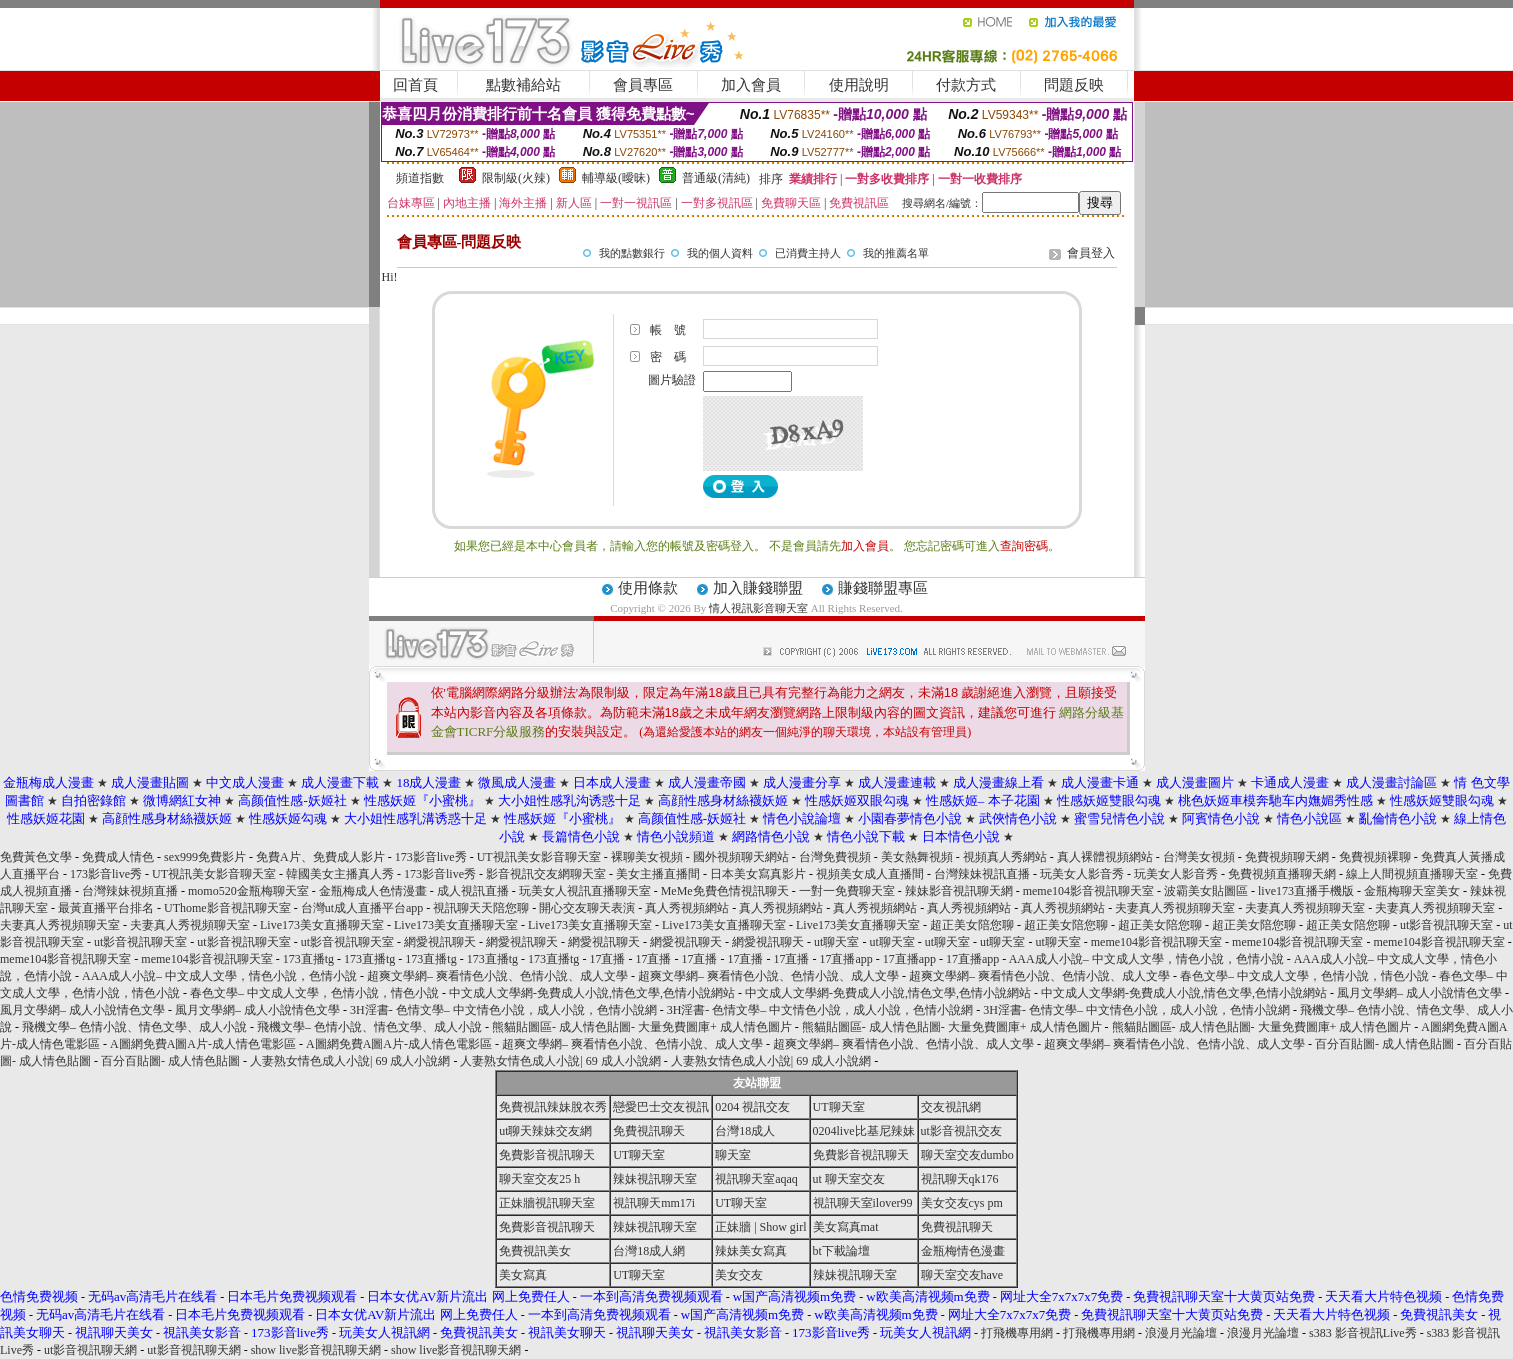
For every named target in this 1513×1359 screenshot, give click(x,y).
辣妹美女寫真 (751, 1251)
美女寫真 (523, 1275)
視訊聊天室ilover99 (863, 1203)
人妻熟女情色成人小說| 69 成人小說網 (350, 1061)
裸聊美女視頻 (647, 857)
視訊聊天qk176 (960, 1179)
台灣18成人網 (649, 1251)
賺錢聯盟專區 (883, 588)
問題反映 (1074, 85)
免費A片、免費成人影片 (320, 857)
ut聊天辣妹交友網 (545, 1131)
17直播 (607, 959)
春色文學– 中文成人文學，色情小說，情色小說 (1304, 976)
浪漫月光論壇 (1181, 1333)
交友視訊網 (951, 1107)
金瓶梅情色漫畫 (963, 1251)
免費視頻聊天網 (1287, 857)
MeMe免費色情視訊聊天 (725, 891)
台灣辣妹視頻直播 (130, 891)
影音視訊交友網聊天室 (546, 874)
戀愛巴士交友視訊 (661, 1107)
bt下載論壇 (841, 1251)
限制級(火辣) (516, 178)
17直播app (845, 959)
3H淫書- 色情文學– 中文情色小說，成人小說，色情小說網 (503, 1010)
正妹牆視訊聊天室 (547, 1203)
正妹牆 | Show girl (760, 1227)
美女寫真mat (846, 1227)
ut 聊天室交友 (849, 1179)
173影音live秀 (431, 857)
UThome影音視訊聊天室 (227, 908)
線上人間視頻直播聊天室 (1412, 874)
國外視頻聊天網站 (741, 857)
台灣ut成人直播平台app (362, 908)
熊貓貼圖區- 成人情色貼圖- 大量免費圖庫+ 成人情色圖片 (642, 1027)
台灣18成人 (745, 1131)
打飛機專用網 (1017, 1333)
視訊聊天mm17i (654, 1203)
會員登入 (1091, 253)
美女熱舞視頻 (917, 857)
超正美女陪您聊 (972, 925)
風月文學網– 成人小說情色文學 (1419, 993)
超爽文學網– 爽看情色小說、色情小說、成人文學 (497, 976)
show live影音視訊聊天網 (316, 1350)
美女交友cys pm (962, 1203)
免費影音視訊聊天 (547, 1155)
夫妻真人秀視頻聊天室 (1175, 908)
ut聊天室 (836, 942)
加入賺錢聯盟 (758, 588)
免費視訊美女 (535, 1251)
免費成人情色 (118, 857)
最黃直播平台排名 (106, 908)
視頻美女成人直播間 (870, 874)
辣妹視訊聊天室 (655, 1179)
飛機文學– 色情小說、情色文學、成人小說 (134, 1027)
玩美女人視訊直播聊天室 (585, 891)
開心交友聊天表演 (587, 908)
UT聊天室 (839, 1107)
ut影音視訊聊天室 (1446, 925)
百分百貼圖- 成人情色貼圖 (1384, 1044)
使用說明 (859, 85)
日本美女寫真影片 (758, 874)
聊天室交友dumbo (967, 1155)
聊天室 (733, 1155)
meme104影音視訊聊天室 (1088, 891)
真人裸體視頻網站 (1105, 857)
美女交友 (739, 1275)
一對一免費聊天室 (847, 891)
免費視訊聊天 (649, 1131)
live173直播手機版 (1306, 891)
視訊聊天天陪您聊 (481, 908)
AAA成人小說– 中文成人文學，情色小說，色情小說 (1146, 959)
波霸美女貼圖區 (1206, 891)
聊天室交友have (962, 1275)
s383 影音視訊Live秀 (1363, 1333)
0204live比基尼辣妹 (864, 1131)
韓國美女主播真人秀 (340, 874)
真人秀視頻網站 (687, 908)
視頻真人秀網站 (1005, 857)
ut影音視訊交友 (961, 1131)
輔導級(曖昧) (616, 178)
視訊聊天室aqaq (756, 1179)
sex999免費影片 (205, 857)
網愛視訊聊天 (440, 942)
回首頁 (415, 85)
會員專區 (643, 85)
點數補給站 (523, 85)
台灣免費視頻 (835, 857)
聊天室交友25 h (539, 1179)
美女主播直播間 (658, 874)
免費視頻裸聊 (1375, 857)
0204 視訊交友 (752, 1107)
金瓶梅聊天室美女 (1412, 891)
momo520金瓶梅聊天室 (248, 891)
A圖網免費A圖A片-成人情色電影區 (203, 1044)
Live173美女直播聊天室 (322, 925)
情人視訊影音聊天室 (758, 608)
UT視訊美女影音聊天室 (539, 857)
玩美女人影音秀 (1082, 874)
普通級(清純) (716, 178)
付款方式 (966, 85)
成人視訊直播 (473, 891)
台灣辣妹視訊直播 (982, 874)
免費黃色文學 (36, 857)
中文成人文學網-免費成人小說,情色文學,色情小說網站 (592, 993)
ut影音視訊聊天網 (90, 1350)
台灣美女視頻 (1199, 857)
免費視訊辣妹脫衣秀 (553, 1107)
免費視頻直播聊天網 (1282, 874)
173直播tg (308, 959)
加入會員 (751, 85)
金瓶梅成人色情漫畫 (373, 891)
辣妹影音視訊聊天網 (959, 891)
